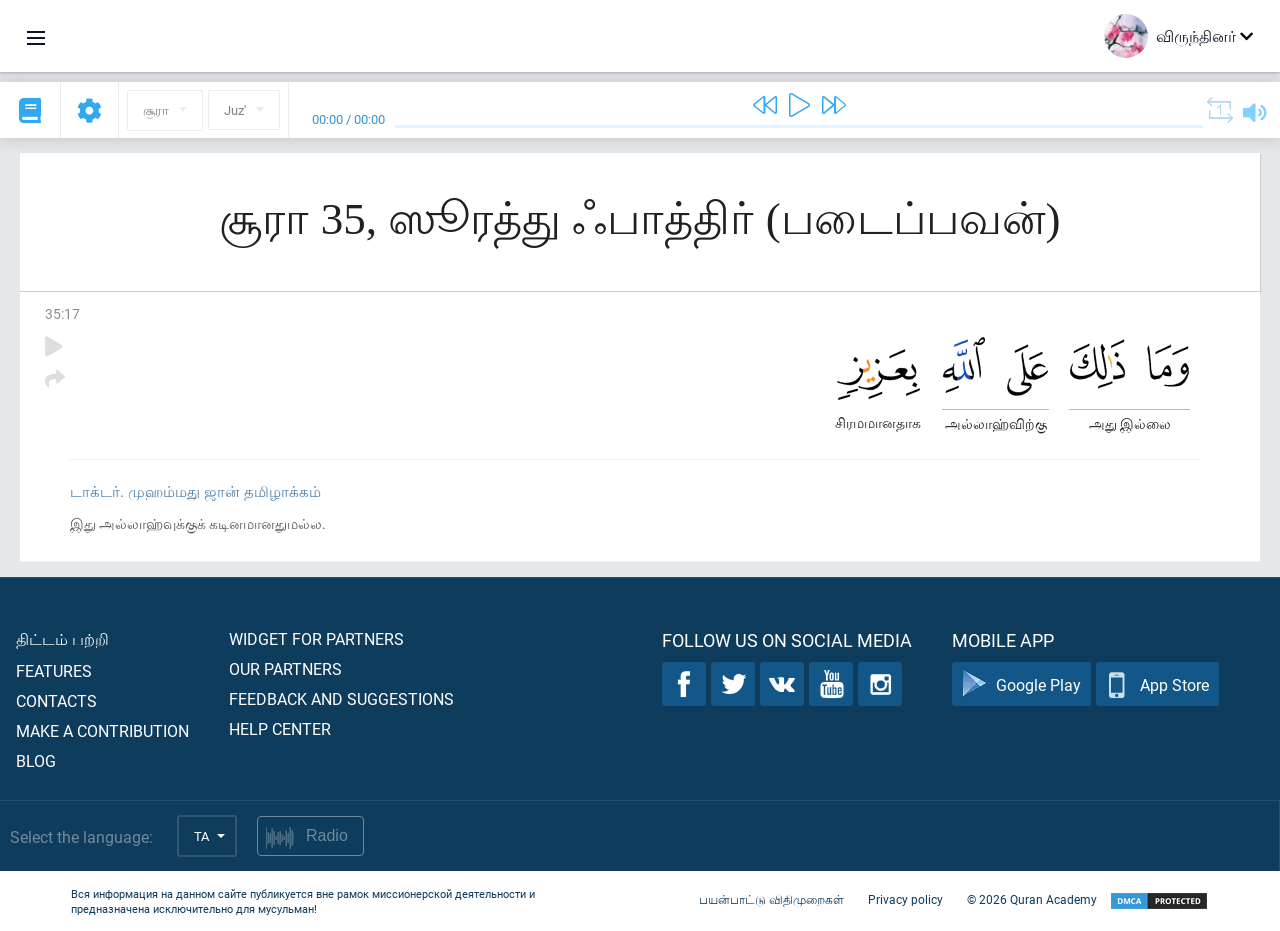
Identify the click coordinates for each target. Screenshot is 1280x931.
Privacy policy (905, 899)
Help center (280, 728)
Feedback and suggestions (341, 698)
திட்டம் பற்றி (62, 638)
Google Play (1021, 684)
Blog (36, 760)
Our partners (285, 668)
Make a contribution (102, 730)
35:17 (62, 313)
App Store (1157, 684)
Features (54, 670)
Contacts (56, 700)
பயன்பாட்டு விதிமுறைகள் (771, 899)
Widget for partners (316, 638)
